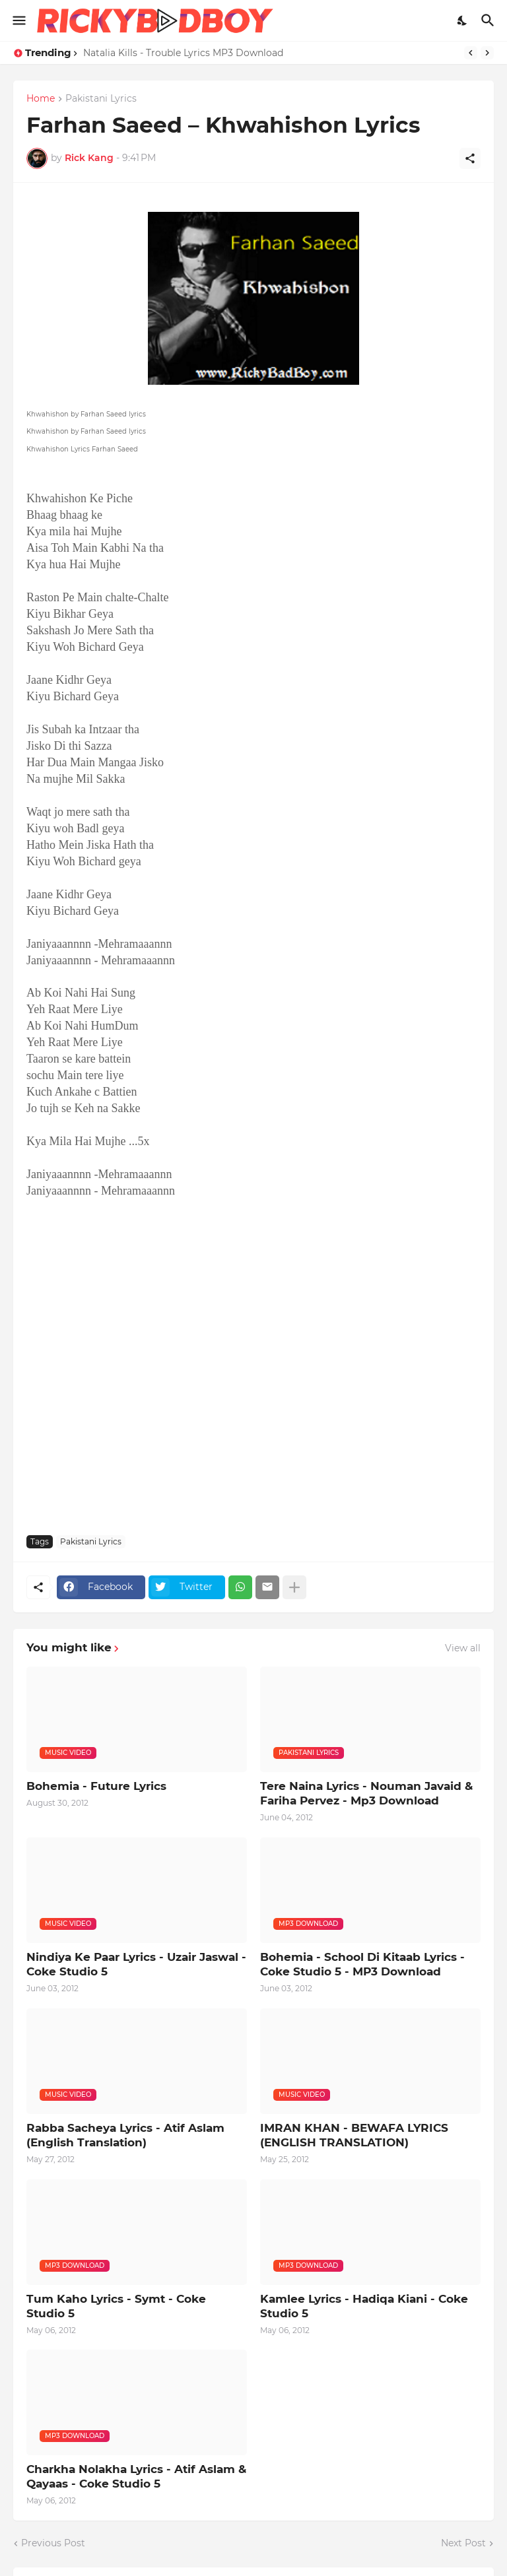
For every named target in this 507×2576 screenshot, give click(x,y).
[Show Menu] (18, 20)
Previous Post (53, 2543)
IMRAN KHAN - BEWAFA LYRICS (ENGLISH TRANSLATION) (354, 2135)
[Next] (487, 52)
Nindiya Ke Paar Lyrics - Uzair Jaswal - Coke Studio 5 (136, 1964)
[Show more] (294, 1587)
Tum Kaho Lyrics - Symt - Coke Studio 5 (116, 2306)
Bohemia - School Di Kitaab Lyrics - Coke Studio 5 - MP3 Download (362, 1964)
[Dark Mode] (463, 20)
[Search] (489, 20)
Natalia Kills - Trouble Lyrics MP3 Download (183, 53)
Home (40, 99)
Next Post (463, 2543)
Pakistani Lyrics (101, 99)
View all (463, 1648)
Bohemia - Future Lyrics (96, 1786)
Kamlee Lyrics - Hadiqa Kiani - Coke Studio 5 (364, 2306)
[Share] (470, 158)
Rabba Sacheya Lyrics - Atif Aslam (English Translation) (125, 2135)
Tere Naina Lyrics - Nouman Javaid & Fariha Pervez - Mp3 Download (366, 1793)
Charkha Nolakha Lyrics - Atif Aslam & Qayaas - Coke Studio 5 (136, 2476)
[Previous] (470, 52)
